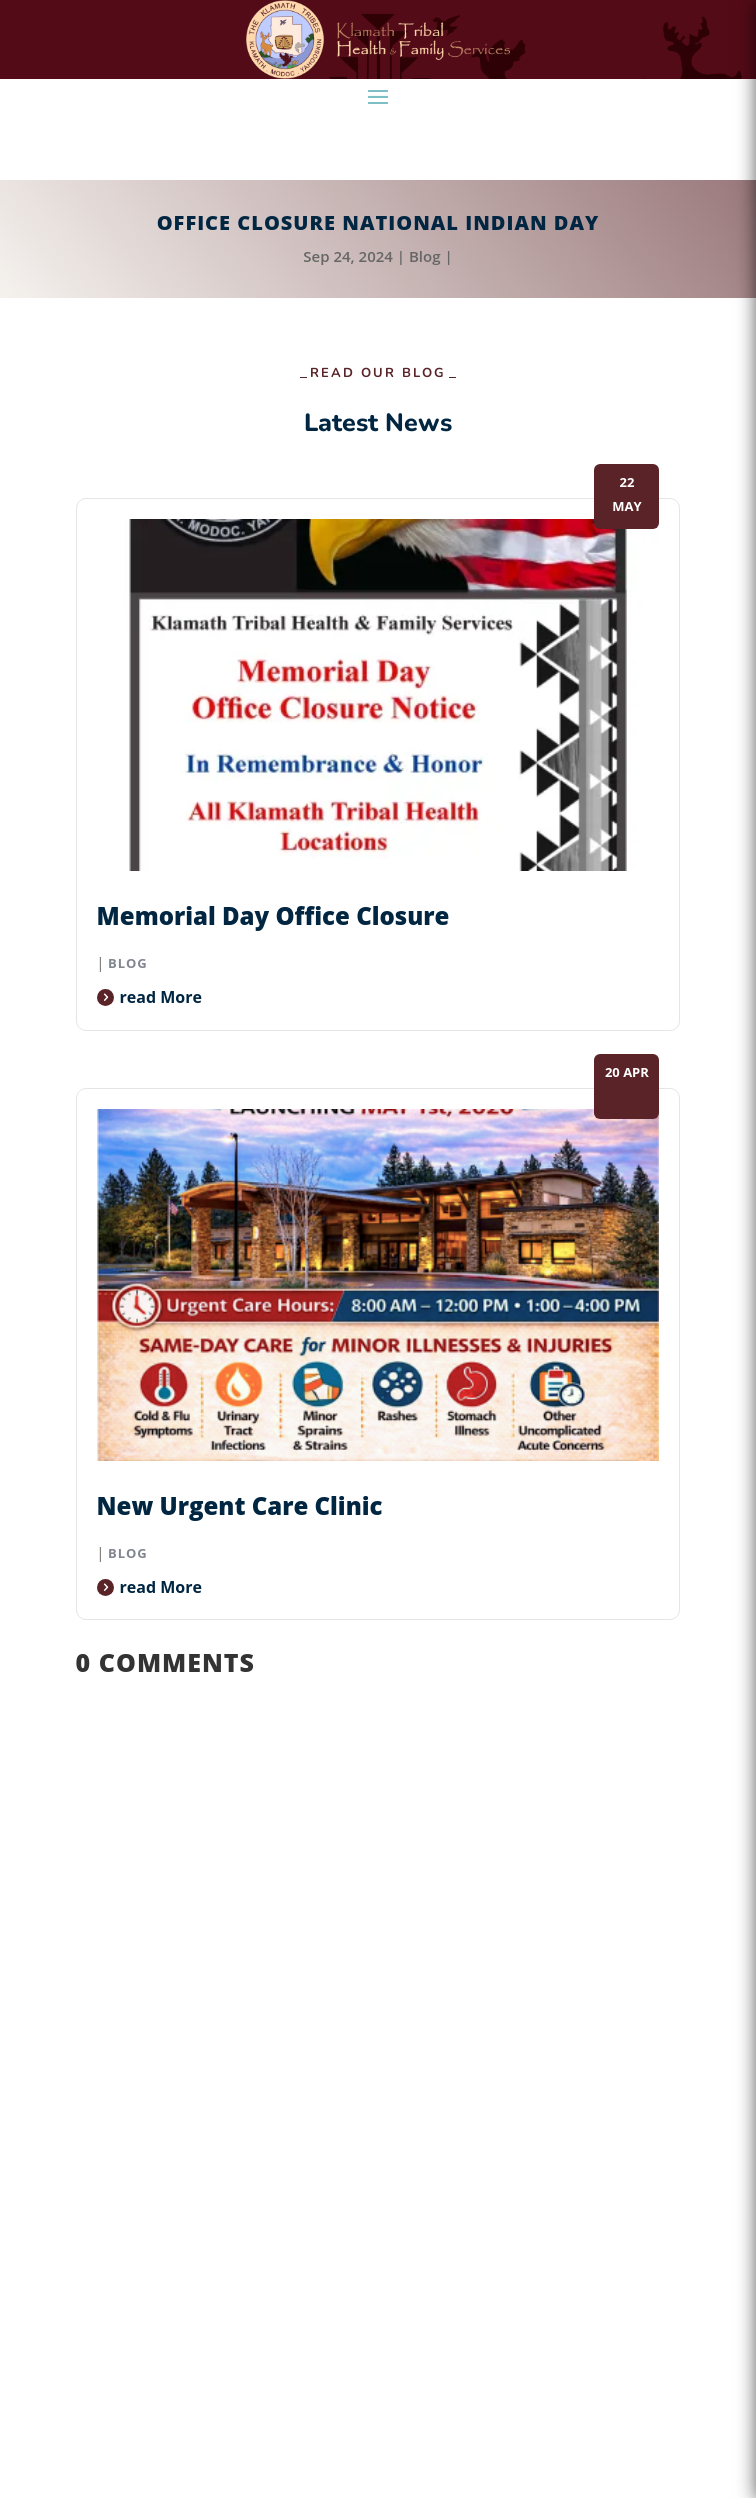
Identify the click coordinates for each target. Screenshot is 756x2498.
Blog (425, 256)
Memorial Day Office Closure (273, 915)
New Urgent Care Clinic (240, 1505)
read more (161, 997)
